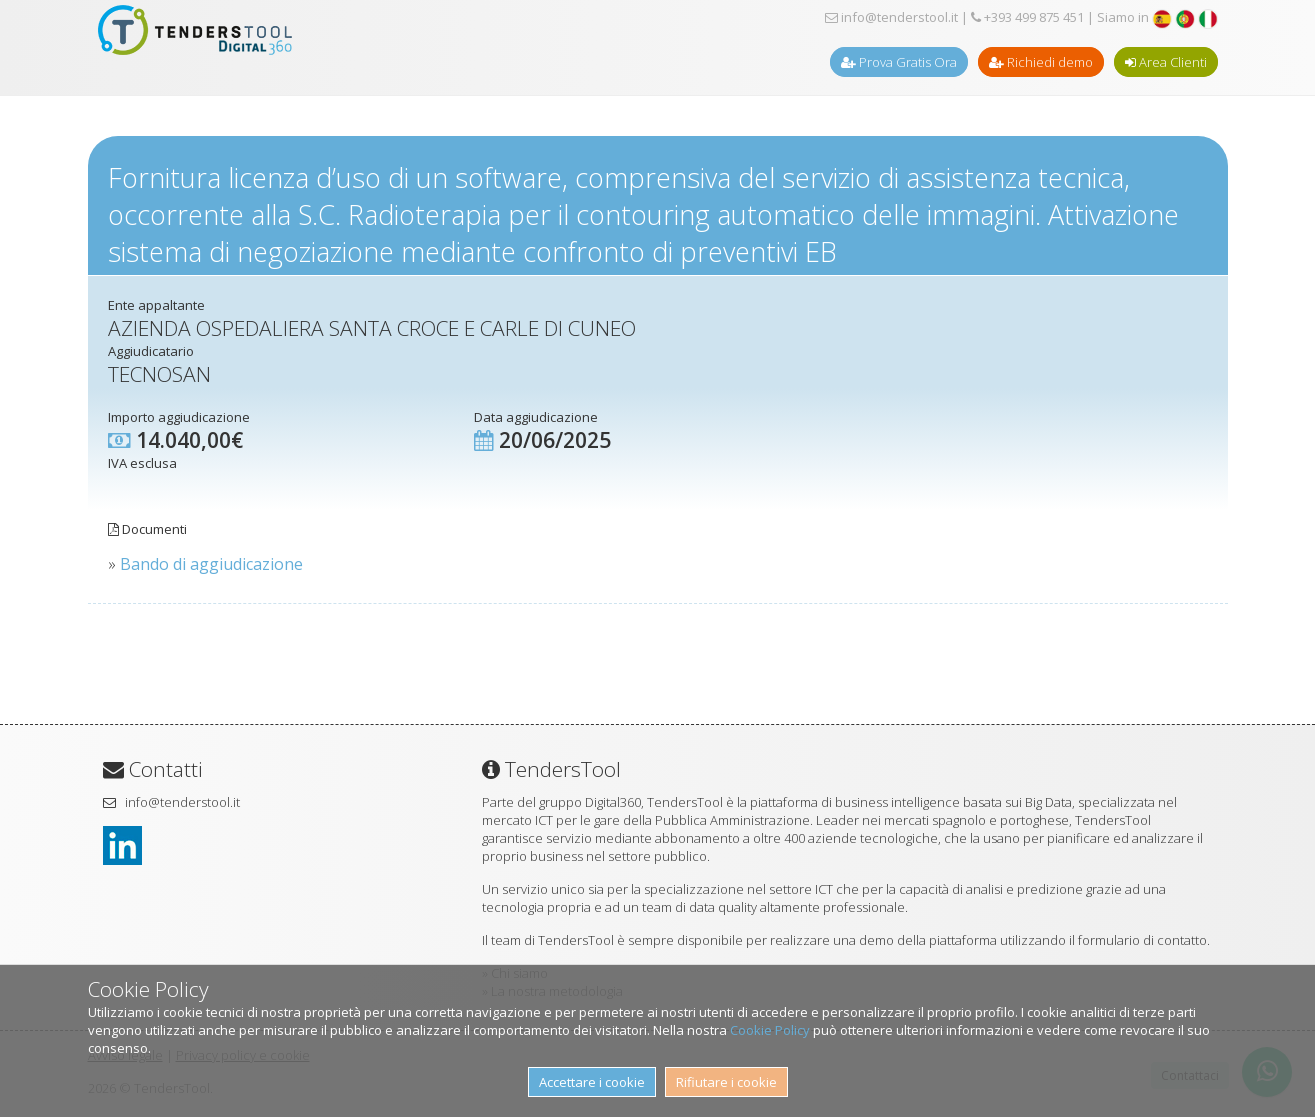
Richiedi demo (1041, 62)
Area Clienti (1166, 62)
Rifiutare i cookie (726, 1082)
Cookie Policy (770, 1030)
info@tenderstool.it (891, 17)
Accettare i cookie (592, 1082)
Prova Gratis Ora (899, 62)
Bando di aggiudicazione (211, 564)
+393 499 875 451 (1027, 17)
